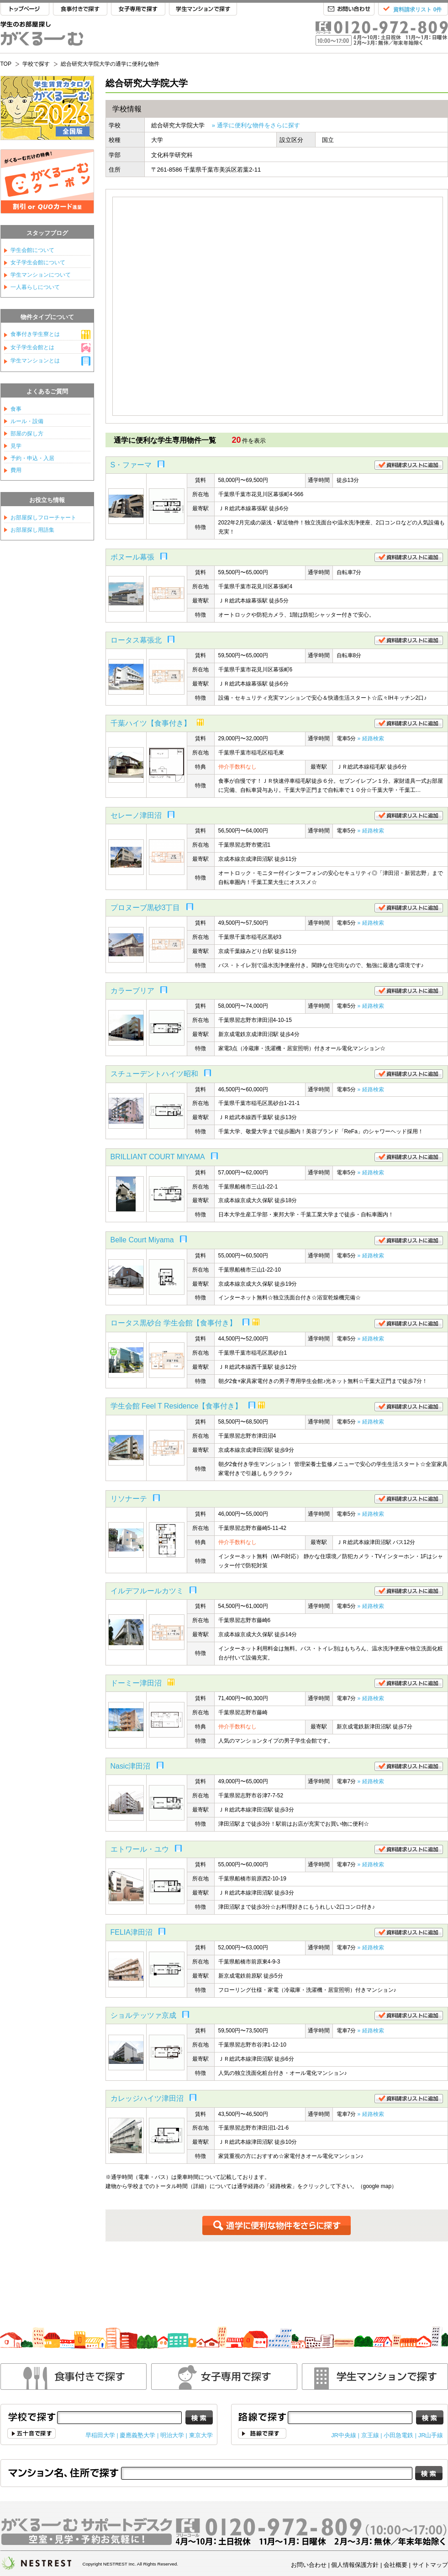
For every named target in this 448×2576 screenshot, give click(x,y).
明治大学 (172, 2435)
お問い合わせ (348, 9)
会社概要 (395, 2564)
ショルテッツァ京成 (143, 2015)
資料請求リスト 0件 (417, 9)
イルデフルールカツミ (147, 1591)
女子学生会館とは (32, 347)
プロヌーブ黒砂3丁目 (145, 907)
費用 (16, 470)
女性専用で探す (224, 2376)
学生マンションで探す (203, 9)
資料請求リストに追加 (408, 465)
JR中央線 (343, 2435)
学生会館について (32, 250)
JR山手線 (430, 2435)
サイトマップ (430, 2564)
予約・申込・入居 (32, 458)
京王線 (370, 2435)
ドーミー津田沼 (136, 1683)
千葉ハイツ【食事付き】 (151, 723)
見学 (16, 446)
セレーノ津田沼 (136, 815)
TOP (24, 9)
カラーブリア (132, 991)
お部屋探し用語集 (32, 530)
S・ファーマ (131, 465)
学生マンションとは (35, 360)
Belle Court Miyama (142, 1240)
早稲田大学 (100, 2435)
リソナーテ (129, 1499)
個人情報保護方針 (355, 2564)
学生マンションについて (41, 275)
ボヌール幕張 (132, 557)
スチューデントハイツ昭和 (154, 1074)
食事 (16, 409)
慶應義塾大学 (137, 2435)
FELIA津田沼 (132, 1932)
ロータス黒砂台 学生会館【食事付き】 (174, 1323)
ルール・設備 (27, 421)
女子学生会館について (38, 262)
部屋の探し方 (27, 433)
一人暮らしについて (35, 287)
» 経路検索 (371, 738)
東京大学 (201, 2435)
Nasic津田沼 (131, 1766)
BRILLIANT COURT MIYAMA (158, 1157)
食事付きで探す (80, 9)
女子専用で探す (138, 9)
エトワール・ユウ (140, 1849)
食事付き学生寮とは (35, 334)
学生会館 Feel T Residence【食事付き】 (176, 1406)
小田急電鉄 (398, 2435)
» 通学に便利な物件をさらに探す (256, 125)
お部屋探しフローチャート (43, 517)
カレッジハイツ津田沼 (147, 2098)
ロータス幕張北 (136, 640)
